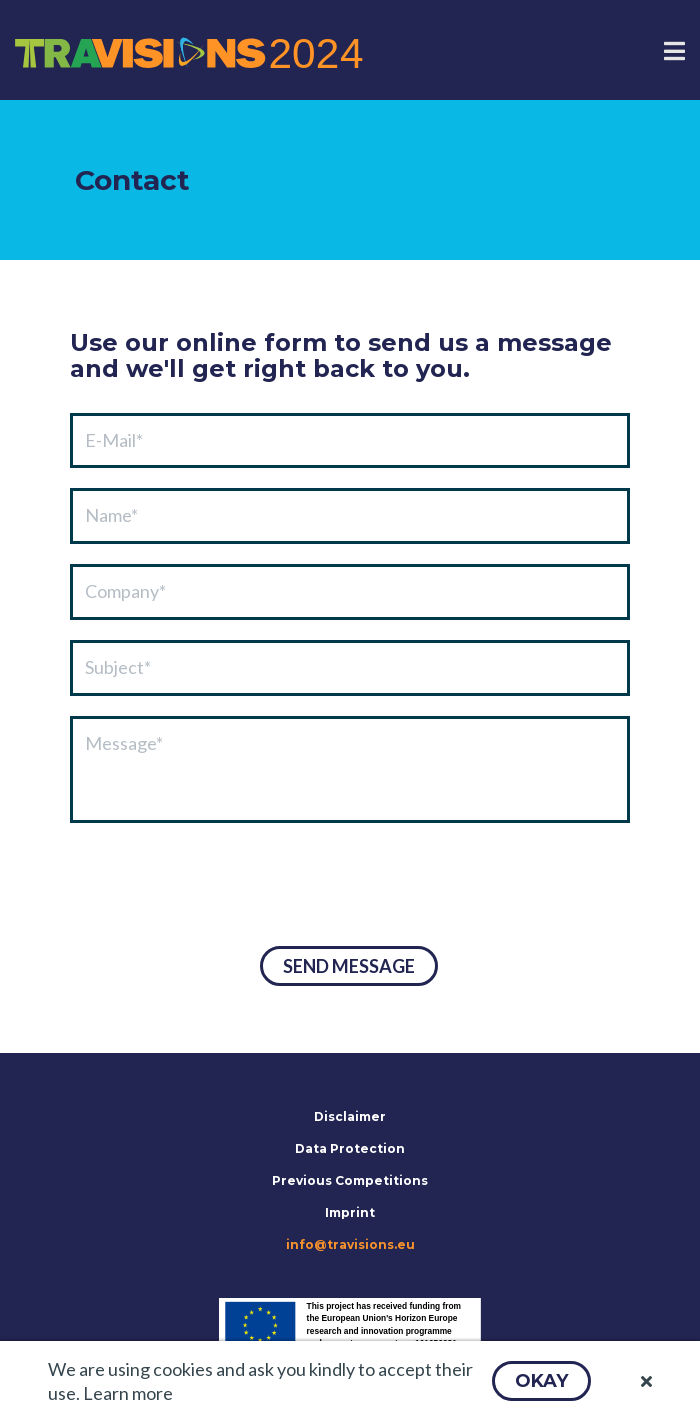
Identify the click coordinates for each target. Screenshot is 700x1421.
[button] (541, 1381)
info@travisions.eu (350, 1244)
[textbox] (350, 441)
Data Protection (350, 1148)
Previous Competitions (350, 1180)
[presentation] (222, 887)
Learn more (128, 1393)
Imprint (350, 1212)
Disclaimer (350, 1116)
